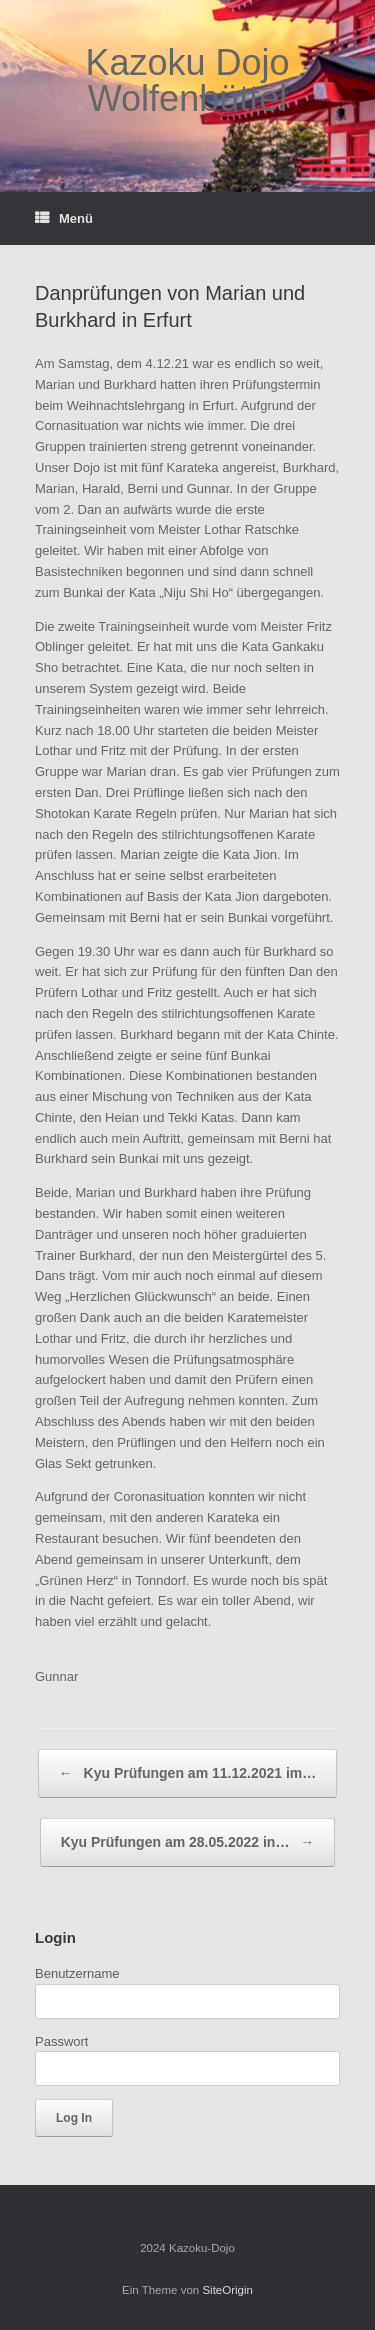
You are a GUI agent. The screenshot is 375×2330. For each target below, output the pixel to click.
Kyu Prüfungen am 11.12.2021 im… (188, 1773)
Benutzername (77, 1973)
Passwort (61, 2041)
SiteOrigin (227, 2290)
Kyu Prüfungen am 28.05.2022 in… (188, 1842)
